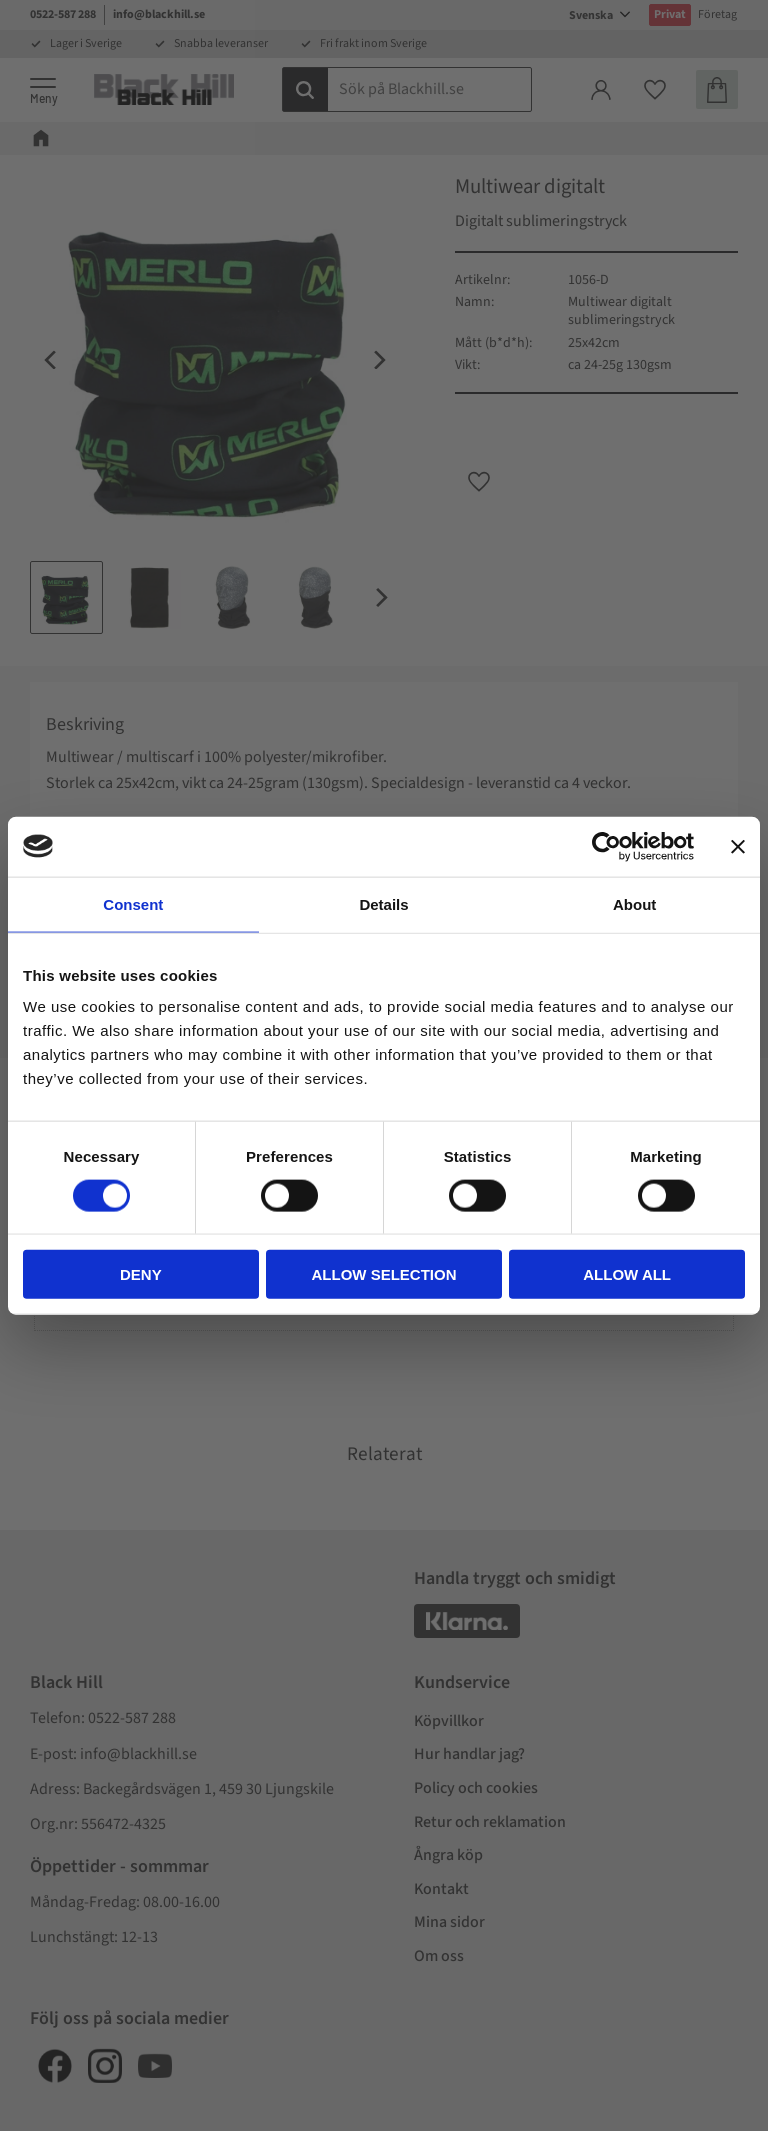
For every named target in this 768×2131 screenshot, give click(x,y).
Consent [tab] (133, 903)
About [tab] (634, 903)
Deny (141, 1274)
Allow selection (383, 1274)
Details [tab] (383, 903)
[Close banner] (738, 846)
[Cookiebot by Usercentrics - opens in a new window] (606, 846)
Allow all (627, 1274)
